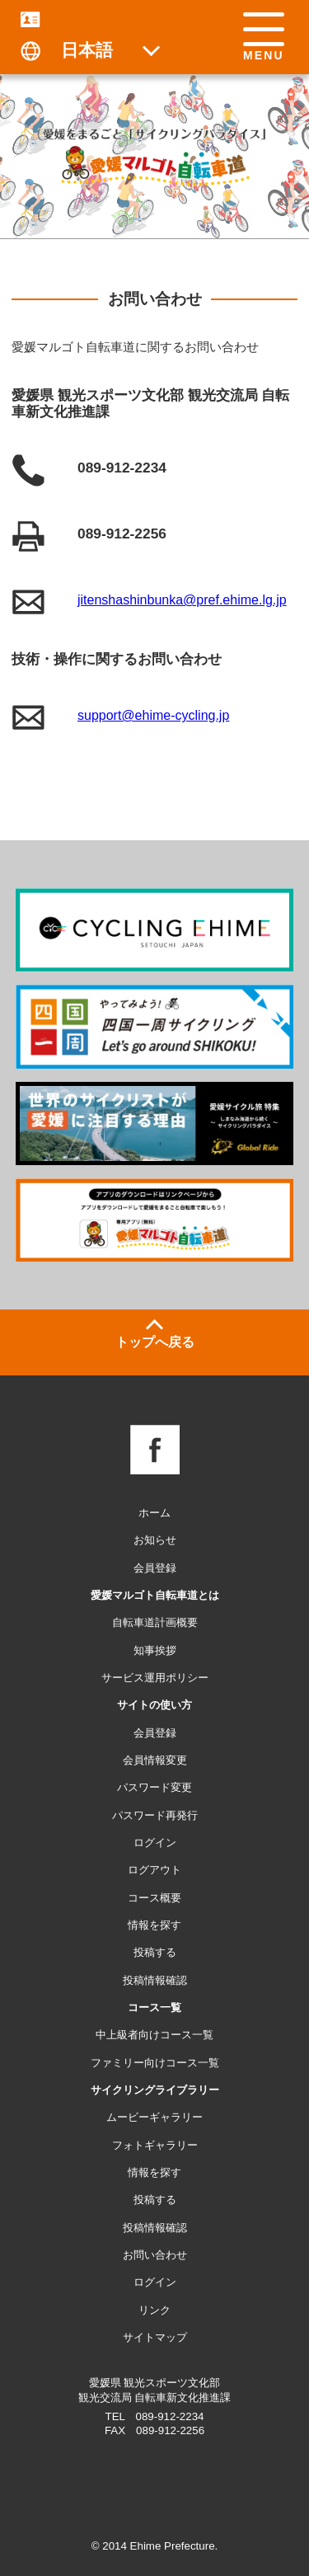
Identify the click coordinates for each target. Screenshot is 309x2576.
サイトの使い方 (154, 1705)
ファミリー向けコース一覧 (155, 2063)
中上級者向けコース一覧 (154, 2034)
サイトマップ (155, 2337)
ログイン (154, 2282)
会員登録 (154, 1568)
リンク (154, 2310)
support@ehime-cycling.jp (153, 715)
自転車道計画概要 (155, 1622)
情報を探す (154, 2172)
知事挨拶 (154, 1650)
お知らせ (154, 1540)
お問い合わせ (155, 2255)
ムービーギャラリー (154, 2117)
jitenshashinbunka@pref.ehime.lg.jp (182, 600)
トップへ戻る (154, 1342)
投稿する (154, 2199)
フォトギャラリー (155, 2145)
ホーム (154, 1513)
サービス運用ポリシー (154, 1677)
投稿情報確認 (155, 2227)
